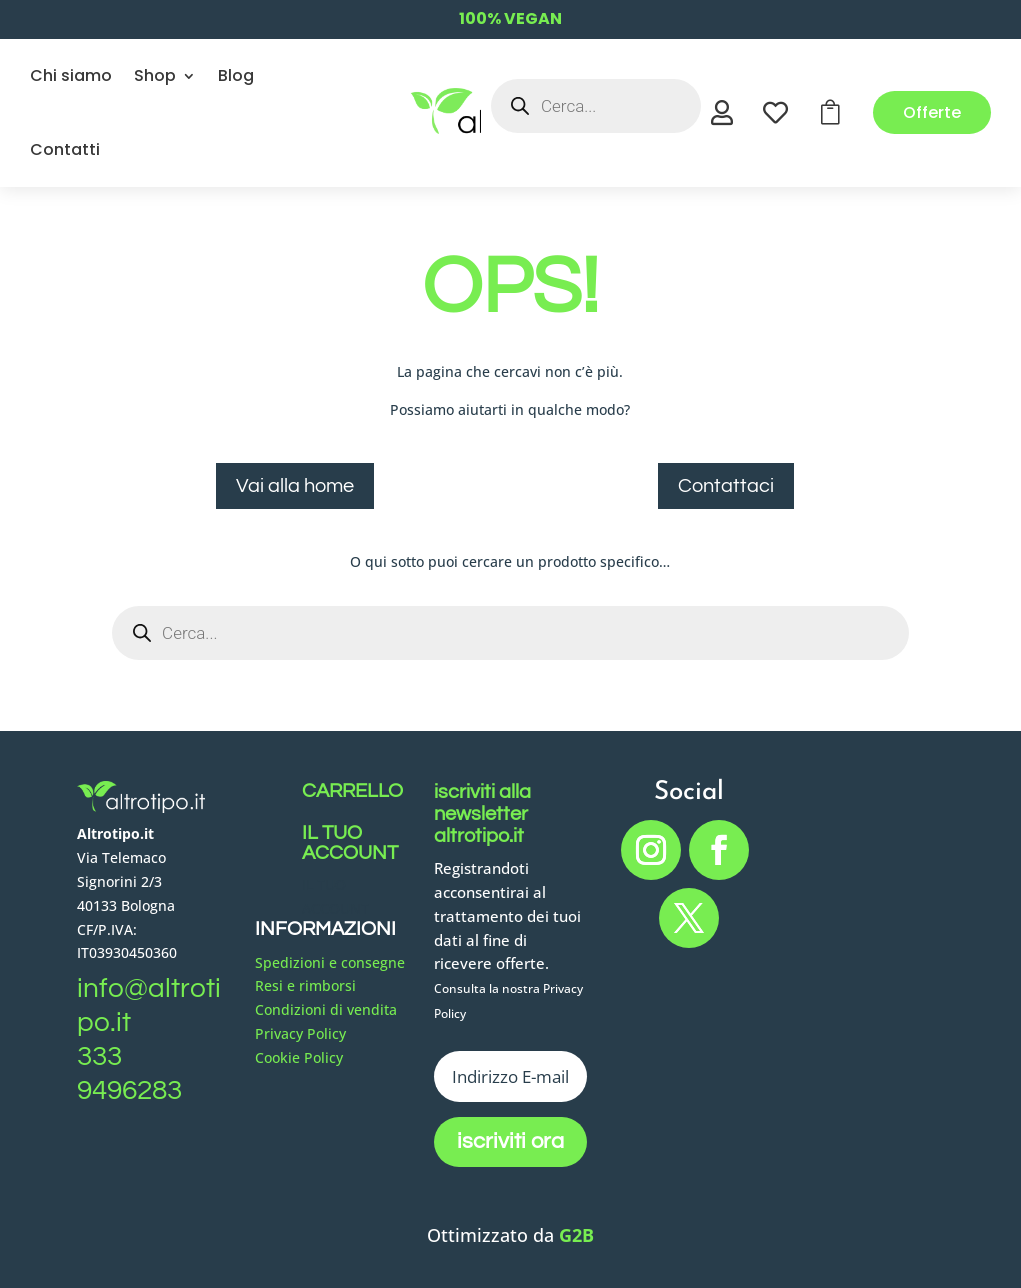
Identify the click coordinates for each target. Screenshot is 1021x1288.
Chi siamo (71, 75)
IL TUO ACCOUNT (350, 843)
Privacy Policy (300, 1033)
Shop (155, 75)
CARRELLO (352, 791)
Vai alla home (295, 486)
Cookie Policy (299, 1057)
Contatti (65, 149)
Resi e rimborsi (305, 985)
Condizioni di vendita (326, 1009)
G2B (576, 1235)
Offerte (932, 112)
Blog (236, 75)
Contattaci (726, 486)
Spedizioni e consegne (330, 962)
